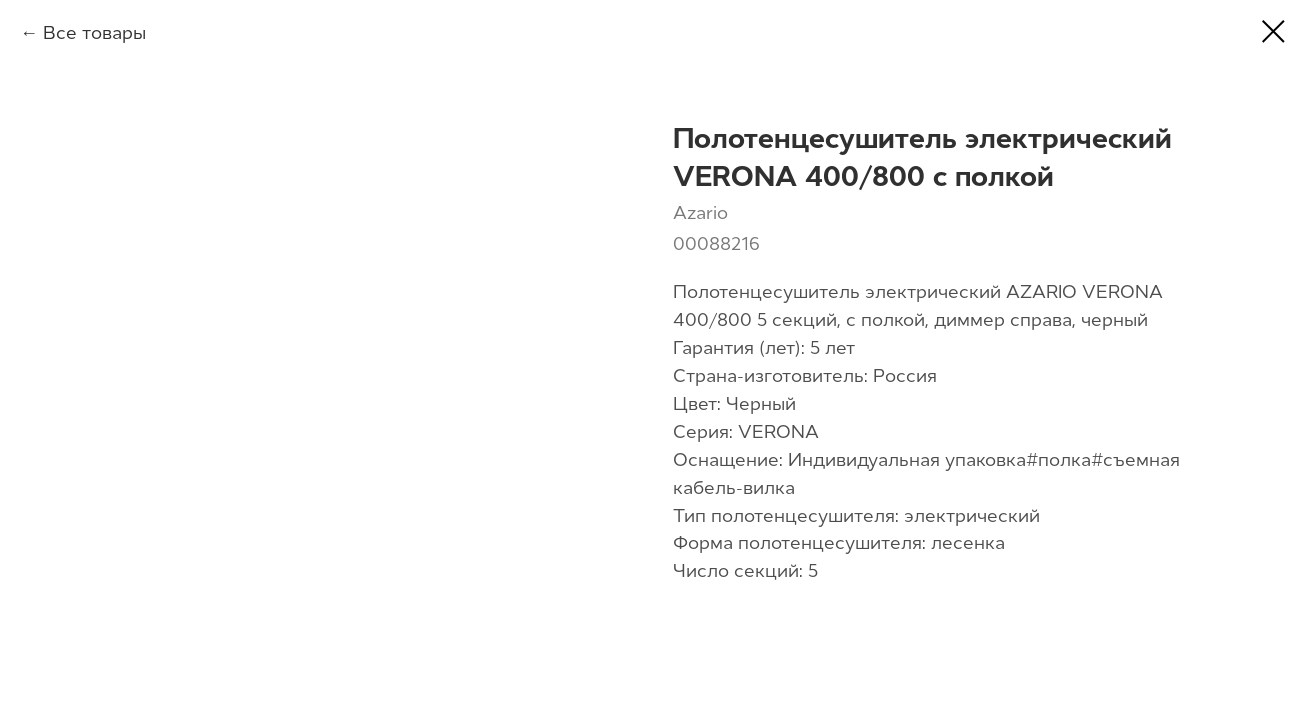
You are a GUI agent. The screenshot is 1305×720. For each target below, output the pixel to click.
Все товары (94, 33)
